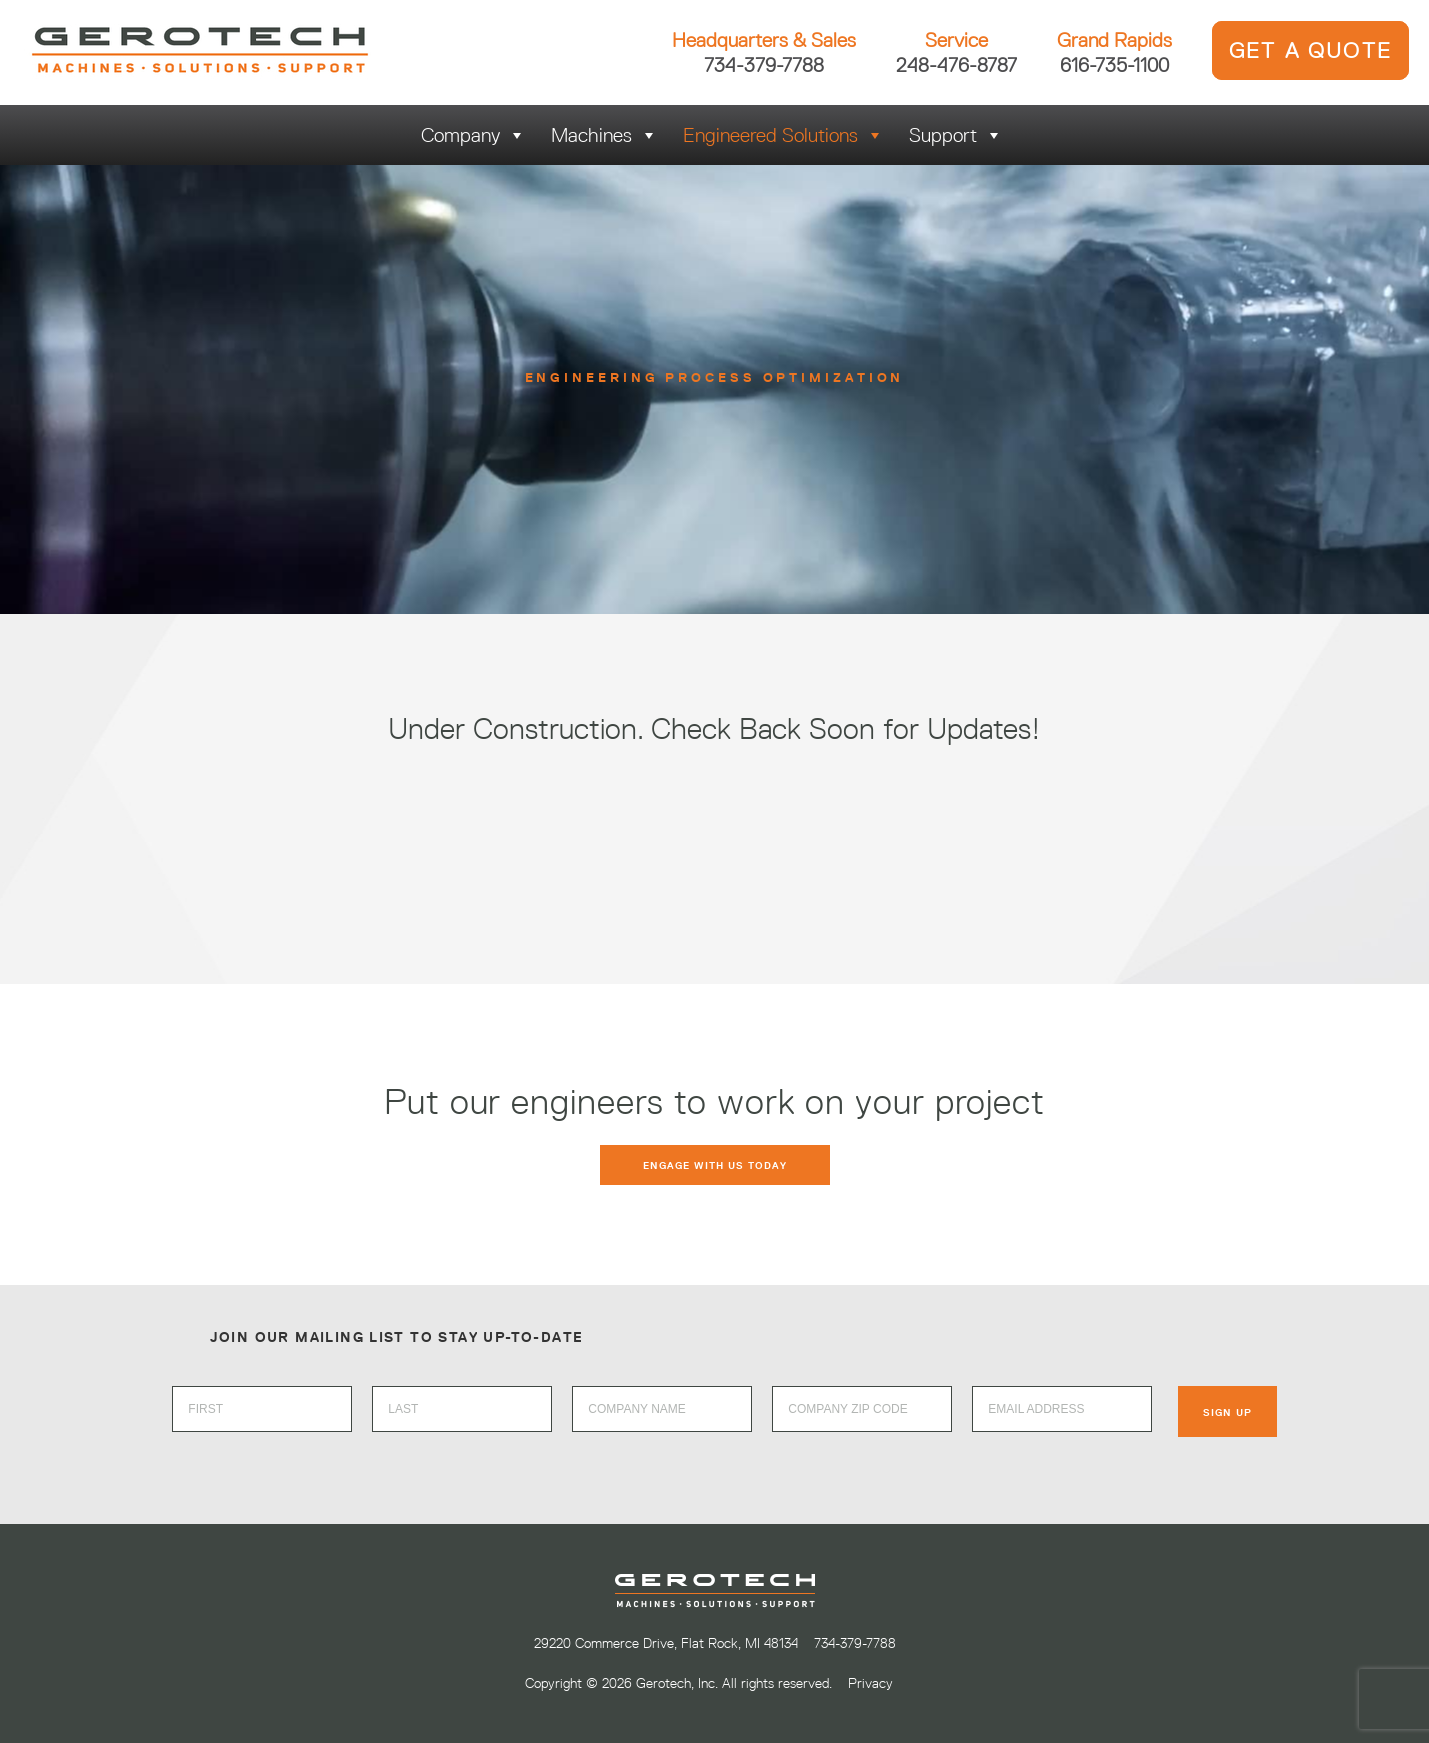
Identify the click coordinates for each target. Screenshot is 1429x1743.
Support (956, 135)
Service (956, 40)
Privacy (870, 1683)
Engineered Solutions (783, 135)
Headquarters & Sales (764, 40)
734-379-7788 (764, 64)
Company (473, 135)
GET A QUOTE (1310, 50)
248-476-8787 (956, 64)
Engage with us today (715, 1165)
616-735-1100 (1114, 64)
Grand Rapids (1114, 40)
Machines (604, 135)
